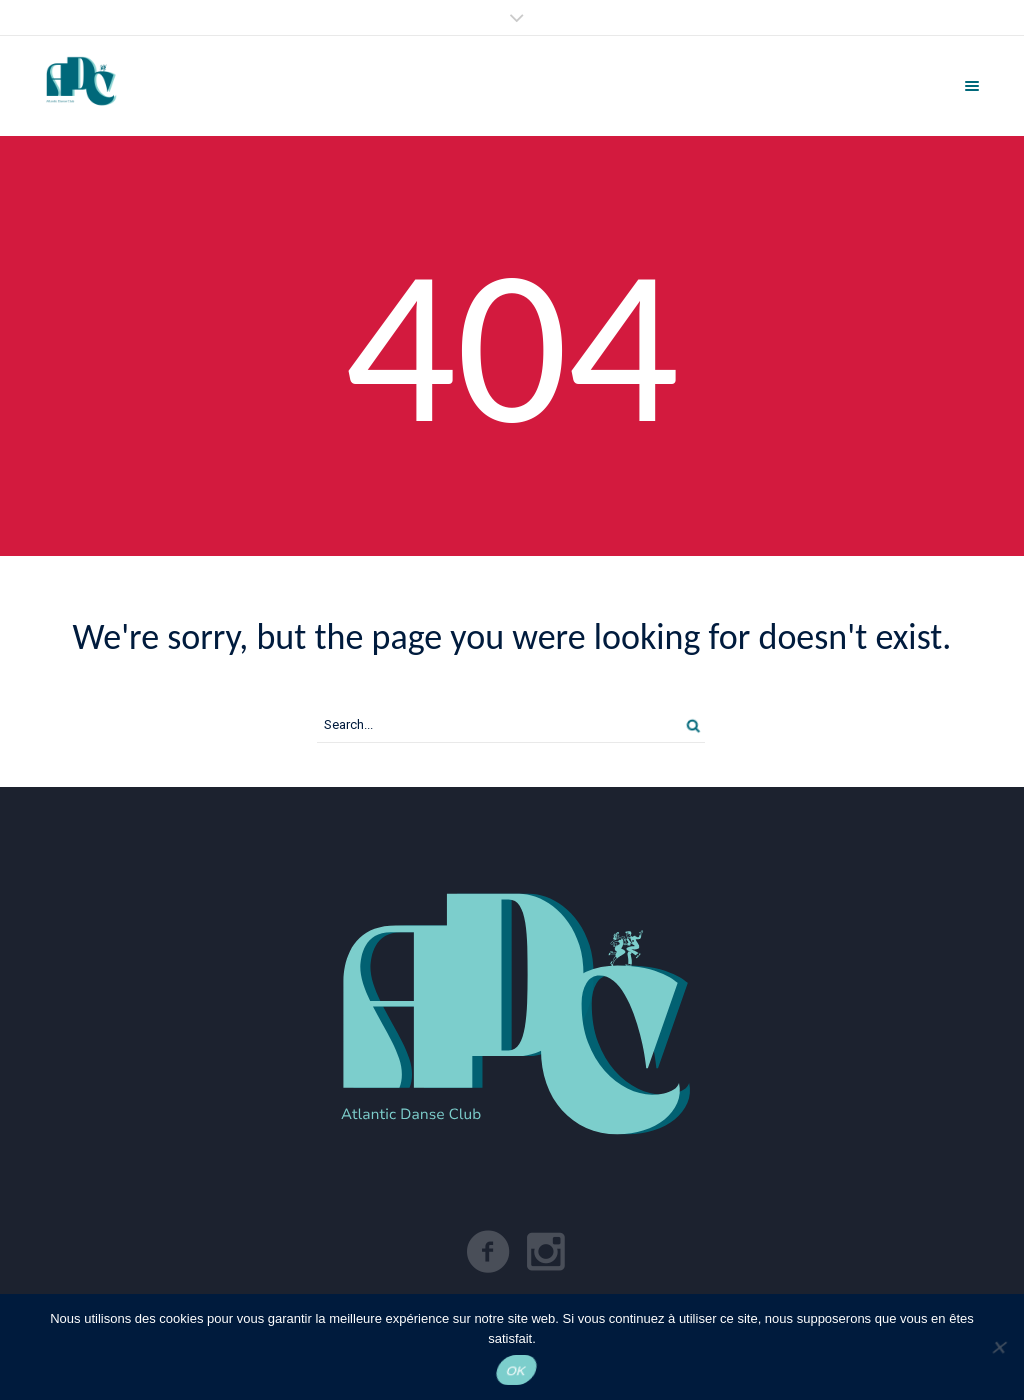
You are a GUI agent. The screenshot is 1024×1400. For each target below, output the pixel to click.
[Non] (998, 1347)
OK (516, 1370)
